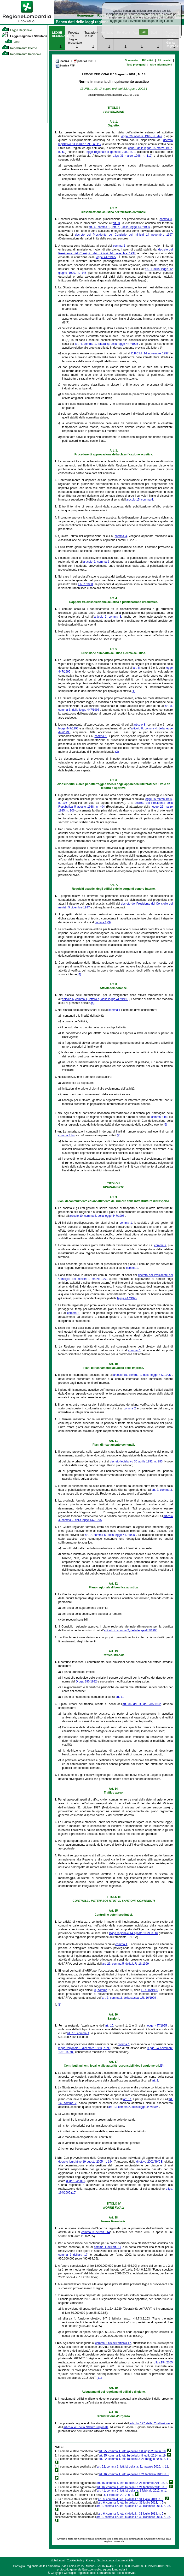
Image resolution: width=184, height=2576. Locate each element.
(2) (117, 751)
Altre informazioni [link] (161, 64)
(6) (165, 1124)
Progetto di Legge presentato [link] (74, 37)
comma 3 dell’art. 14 (95, 2232)
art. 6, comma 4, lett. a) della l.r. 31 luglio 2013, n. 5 (130, 2499)
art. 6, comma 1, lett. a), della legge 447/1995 (119, 227)
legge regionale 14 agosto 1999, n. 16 (133, 1933)
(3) (109, 922)
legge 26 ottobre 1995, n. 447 (141, 136)
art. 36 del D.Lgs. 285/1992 (141, 1704)
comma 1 (119, 245)
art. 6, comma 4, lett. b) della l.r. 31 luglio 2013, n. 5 (131, 2502)
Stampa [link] (62, 61)
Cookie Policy (75, 2560)
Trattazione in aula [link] (91, 34)
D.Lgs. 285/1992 (86, 1681)
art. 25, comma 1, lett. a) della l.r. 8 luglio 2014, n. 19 (132, 2451)
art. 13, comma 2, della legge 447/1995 (133, 2107)
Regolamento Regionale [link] (21, 54)
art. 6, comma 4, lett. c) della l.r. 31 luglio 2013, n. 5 (130, 2513)
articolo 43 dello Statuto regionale (85, 2427)
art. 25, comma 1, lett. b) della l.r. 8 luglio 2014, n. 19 (132, 2455)
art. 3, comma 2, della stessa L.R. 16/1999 (129, 1997)
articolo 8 (139, 724)
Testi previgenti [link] (135, 64)
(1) (133, 691)
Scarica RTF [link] (65, 66)
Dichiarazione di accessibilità (115, 2560)
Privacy (90, 2560)
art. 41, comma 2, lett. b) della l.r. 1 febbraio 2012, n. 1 (131, 2490)
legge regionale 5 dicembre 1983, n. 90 (84, 2048)
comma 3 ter (159, 1117)
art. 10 (108, 2025)
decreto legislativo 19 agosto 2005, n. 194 (85, 2161)
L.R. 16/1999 (149, 1990)
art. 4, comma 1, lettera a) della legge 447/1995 (106, 344)
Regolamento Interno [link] (19, 48)
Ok (144, 32)
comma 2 (160, 1245)
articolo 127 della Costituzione (149, 2423)
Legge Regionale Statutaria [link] (24, 36)
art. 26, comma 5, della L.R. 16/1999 (125, 1963)
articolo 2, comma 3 (96, 561)
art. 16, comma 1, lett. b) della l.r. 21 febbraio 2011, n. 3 (132, 2483)
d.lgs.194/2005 (75, 2181)
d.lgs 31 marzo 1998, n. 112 (132, 155)
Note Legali (58, 2560)
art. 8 (136, 667)
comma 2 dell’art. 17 (73, 2254)
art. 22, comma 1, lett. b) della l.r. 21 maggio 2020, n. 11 (132, 2466)
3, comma (100, 1990)
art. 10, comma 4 (78, 2033)
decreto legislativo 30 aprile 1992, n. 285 (136, 1461)
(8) (59, 2004)
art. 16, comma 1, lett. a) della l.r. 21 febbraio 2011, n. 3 (134, 2474)
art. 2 (154, 2080)
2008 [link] (12, 42)
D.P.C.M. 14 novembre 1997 (150, 353)
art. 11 (119, 1697)
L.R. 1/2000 (85, 584)
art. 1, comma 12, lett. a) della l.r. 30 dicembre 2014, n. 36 (133, 2506)
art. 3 (116, 223)
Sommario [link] (131, 60)
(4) (79, 974)
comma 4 (121, 536)
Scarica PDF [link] (83, 61)
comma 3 (166, 219)
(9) (162, 2065)
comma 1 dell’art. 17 (107, 2247)
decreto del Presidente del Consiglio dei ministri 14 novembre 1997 (124, 234)
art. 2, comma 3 (162, 1489)
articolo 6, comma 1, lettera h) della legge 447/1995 (95, 999)
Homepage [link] (85, 15)
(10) (73, 2192)
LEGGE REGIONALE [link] (58, 34)
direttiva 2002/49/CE (149, 2161)
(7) (119, 1135)
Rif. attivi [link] (147, 60)
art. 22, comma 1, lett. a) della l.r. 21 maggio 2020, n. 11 (134, 2459)
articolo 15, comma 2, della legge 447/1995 (142, 1375)
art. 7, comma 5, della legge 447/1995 (110, 1535)
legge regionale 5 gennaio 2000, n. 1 (111, 152)
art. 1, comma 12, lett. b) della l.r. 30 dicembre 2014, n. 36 (133, 2517)
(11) (99, 2377)
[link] (27, 23)
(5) (93, 1003)
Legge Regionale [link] (16, 30)
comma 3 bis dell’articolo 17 (113, 2343)
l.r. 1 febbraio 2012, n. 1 (118, 2495)
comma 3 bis (66, 1135)
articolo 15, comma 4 (139, 499)
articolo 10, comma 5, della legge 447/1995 (96, 1215)
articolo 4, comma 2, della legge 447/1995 (130, 1630)
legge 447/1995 (106, 257)
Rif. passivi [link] (164, 60)
